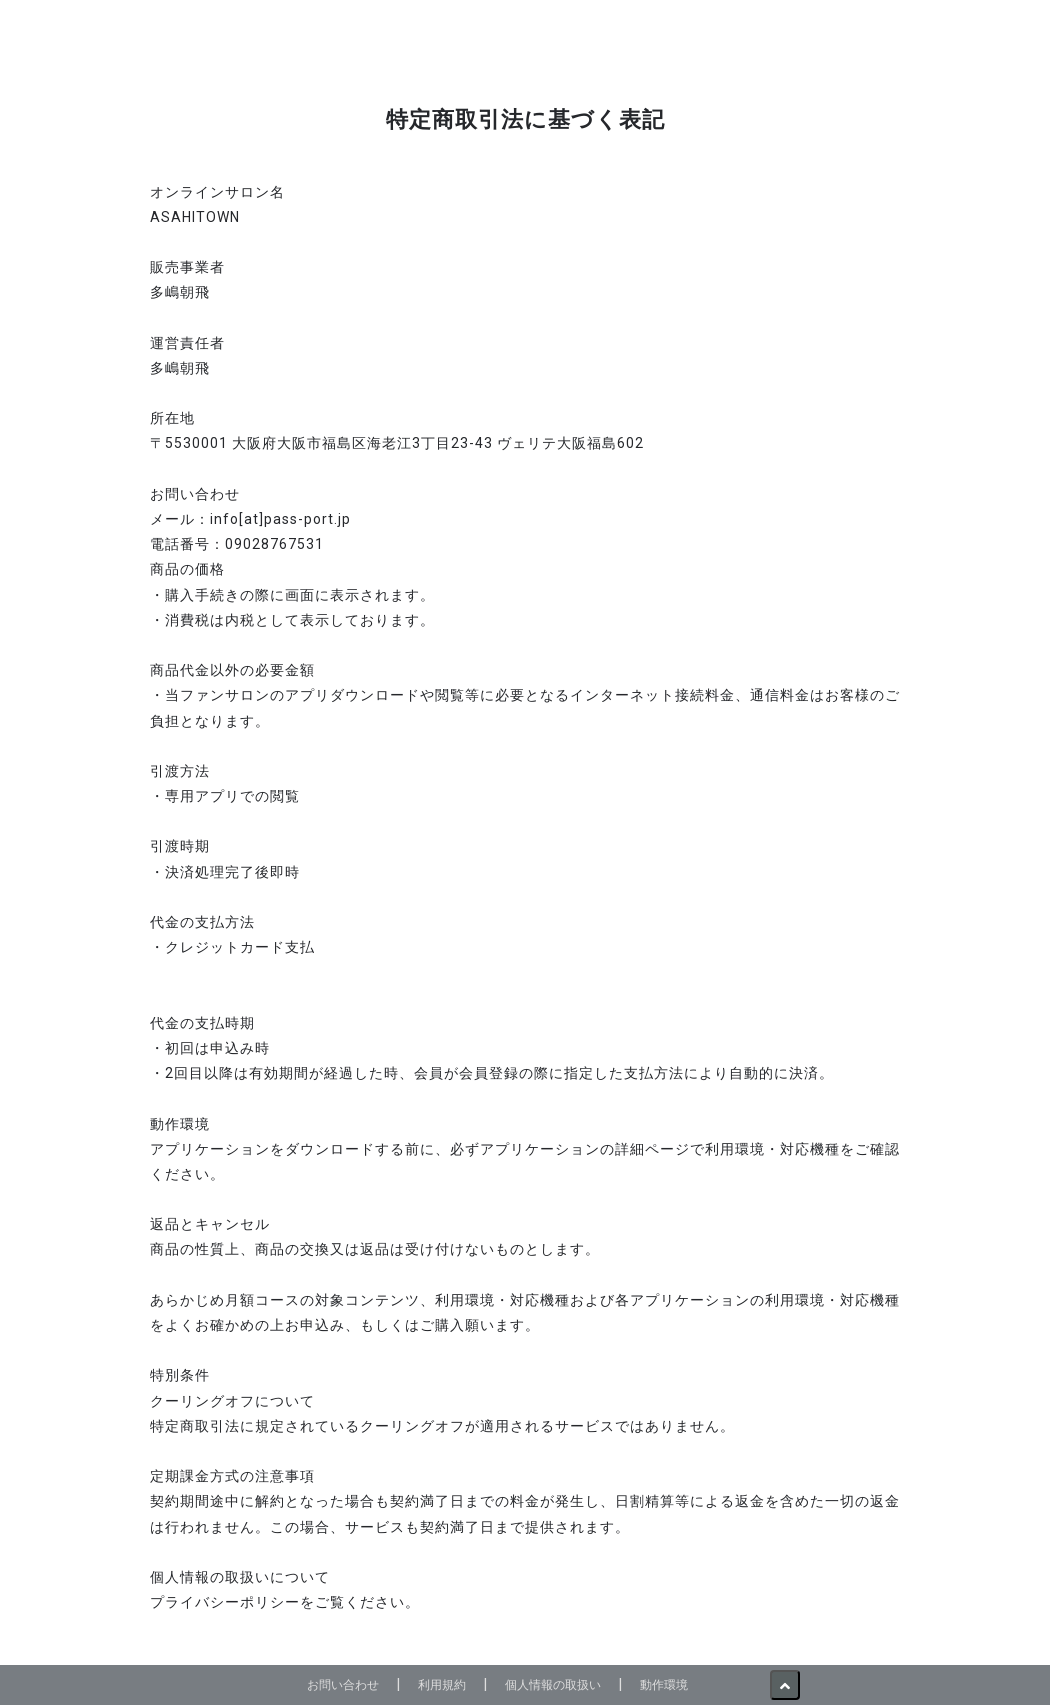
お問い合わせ (343, 1684)
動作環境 (664, 1684)
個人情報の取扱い (553, 1684)
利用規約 (442, 1684)
